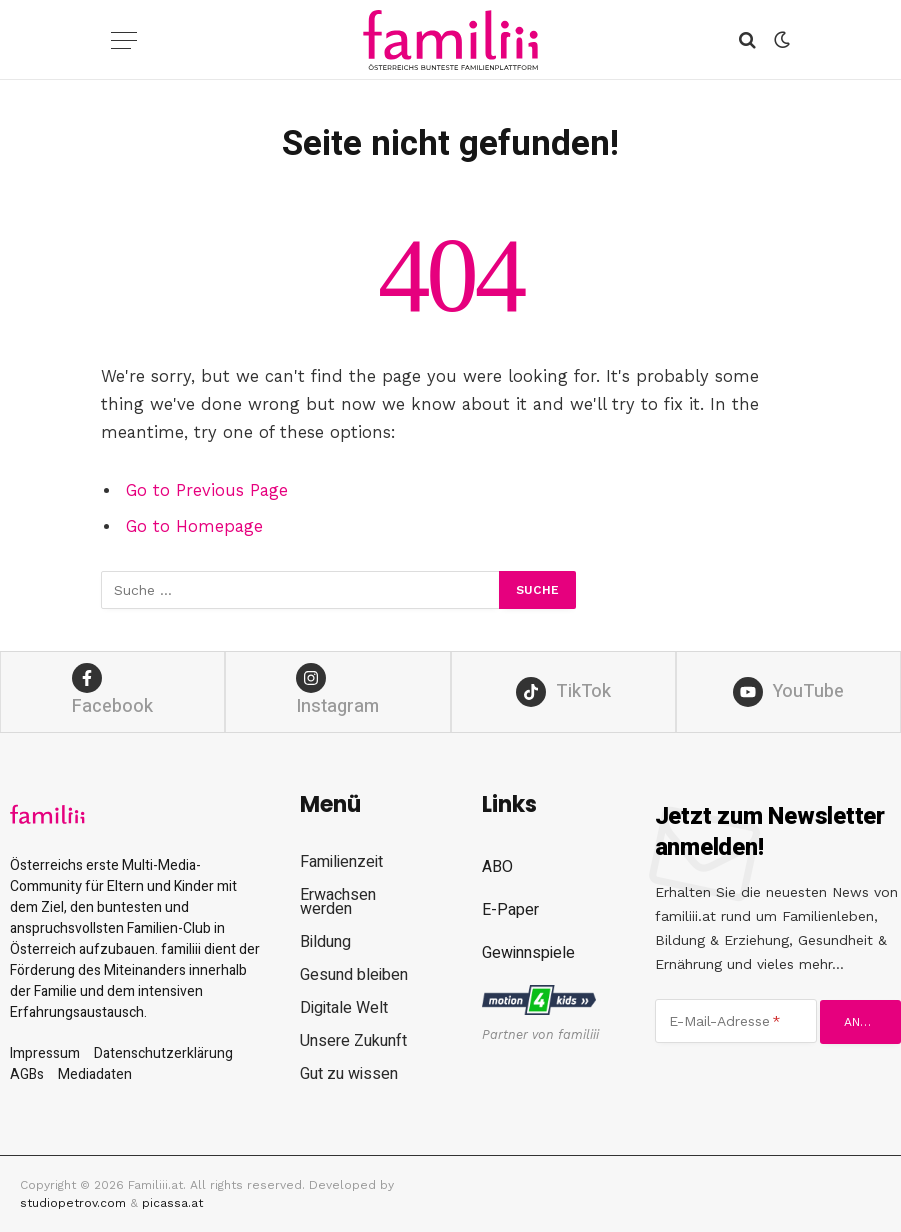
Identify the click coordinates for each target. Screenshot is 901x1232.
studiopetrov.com (73, 1203)
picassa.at (172, 1203)
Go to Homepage (194, 526)
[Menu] (124, 40)
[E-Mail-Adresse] (736, 1021)
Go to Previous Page (207, 490)
